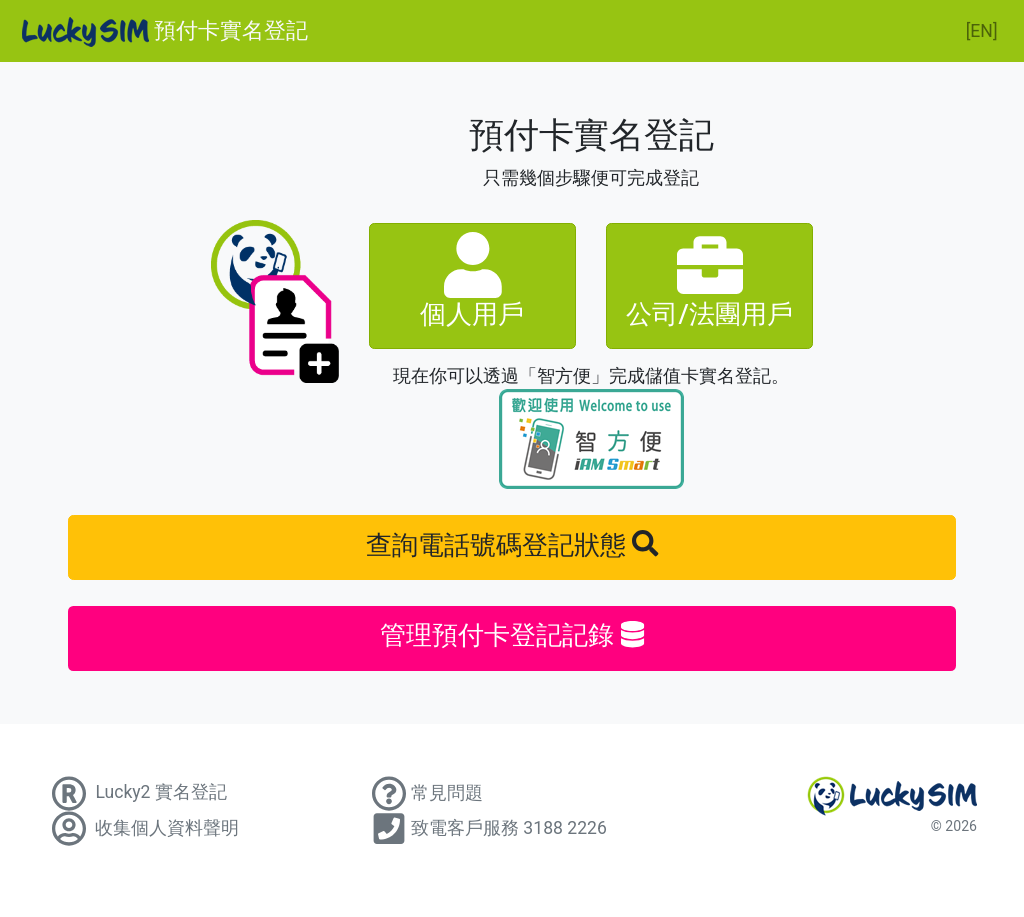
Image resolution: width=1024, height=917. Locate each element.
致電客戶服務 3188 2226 (487, 828)
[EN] (982, 31)
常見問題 (425, 793)
